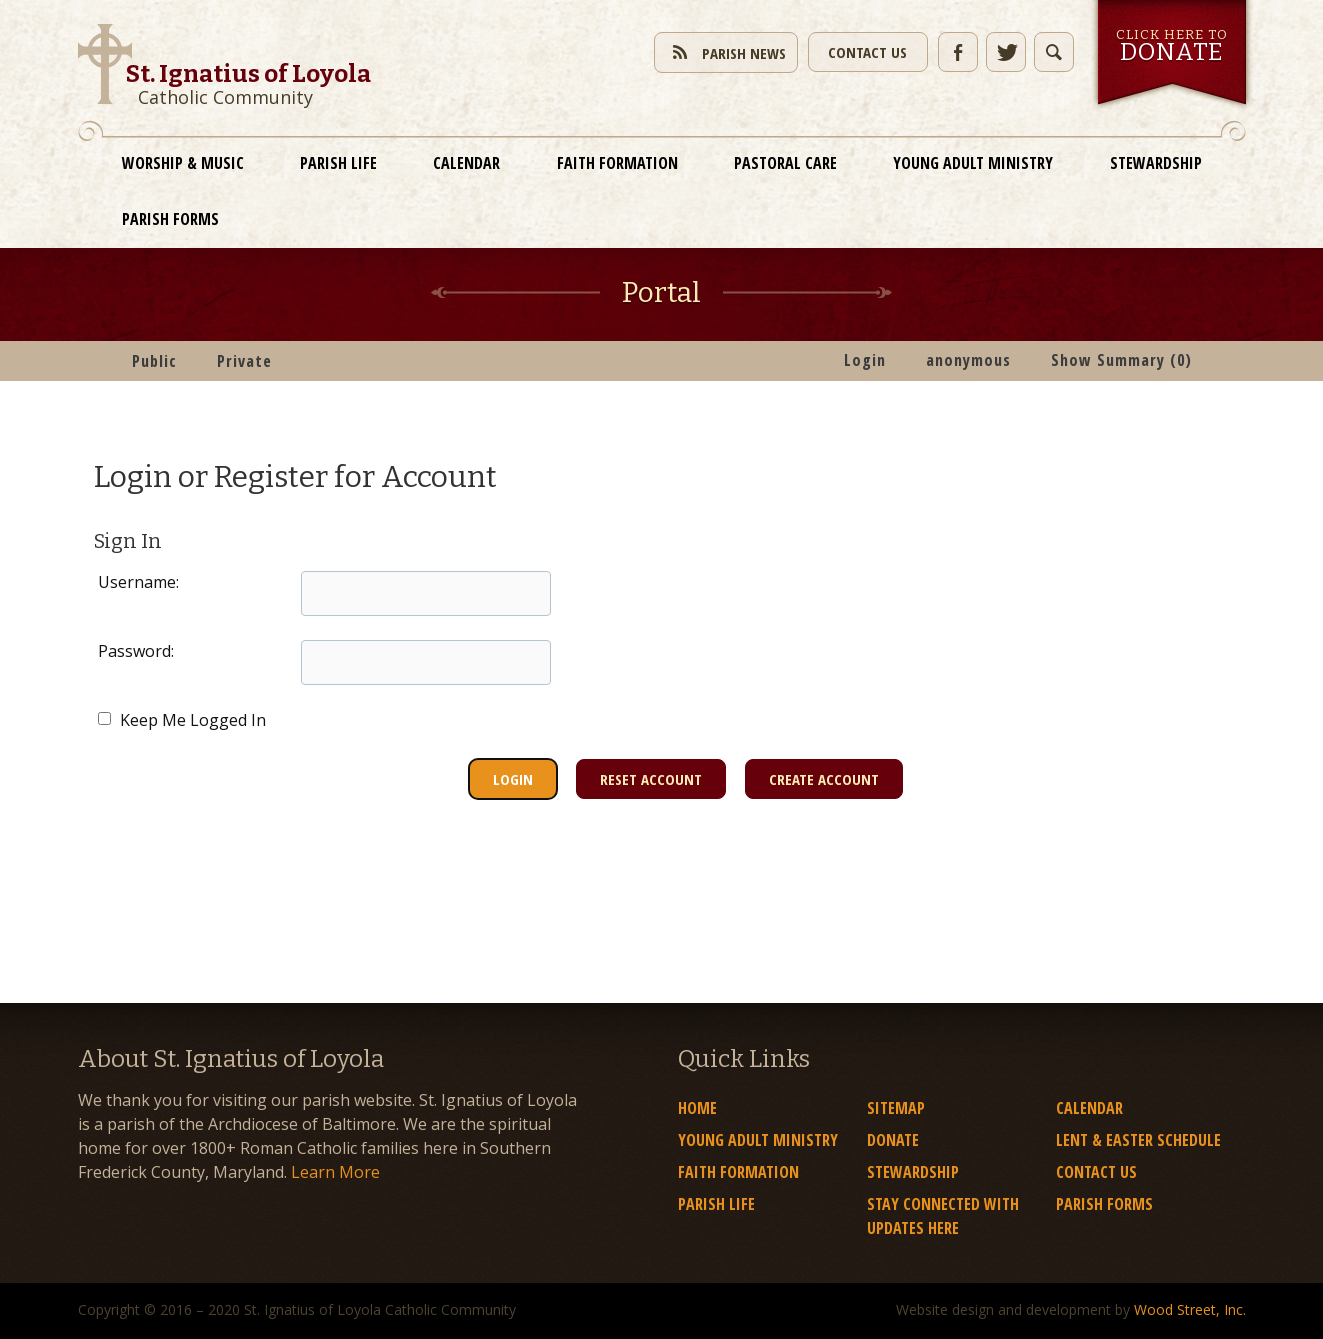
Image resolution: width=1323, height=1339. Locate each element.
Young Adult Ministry (973, 163)
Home (697, 1108)
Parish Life (338, 163)
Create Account (824, 779)
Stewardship (1156, 163)
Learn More (335, 1172)
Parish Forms (170, 219)
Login (865, 360)
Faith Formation (617, 163)
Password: (136, 651)
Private (244, 361)
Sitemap (896, 1108)
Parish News (726, 51)
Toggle (1054, 52)
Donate (893, 1140)
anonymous (968, 360)
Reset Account (651, 779)
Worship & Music (183, 163)
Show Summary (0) (1121, 360)
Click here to (1172, 46)
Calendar (466, 163)
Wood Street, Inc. (1190, 1309)
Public (154, 361)
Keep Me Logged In (182, 720)
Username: (138, 582)
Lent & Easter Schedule (1138, 1140)
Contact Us (867, 52)
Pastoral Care (785, 163)
